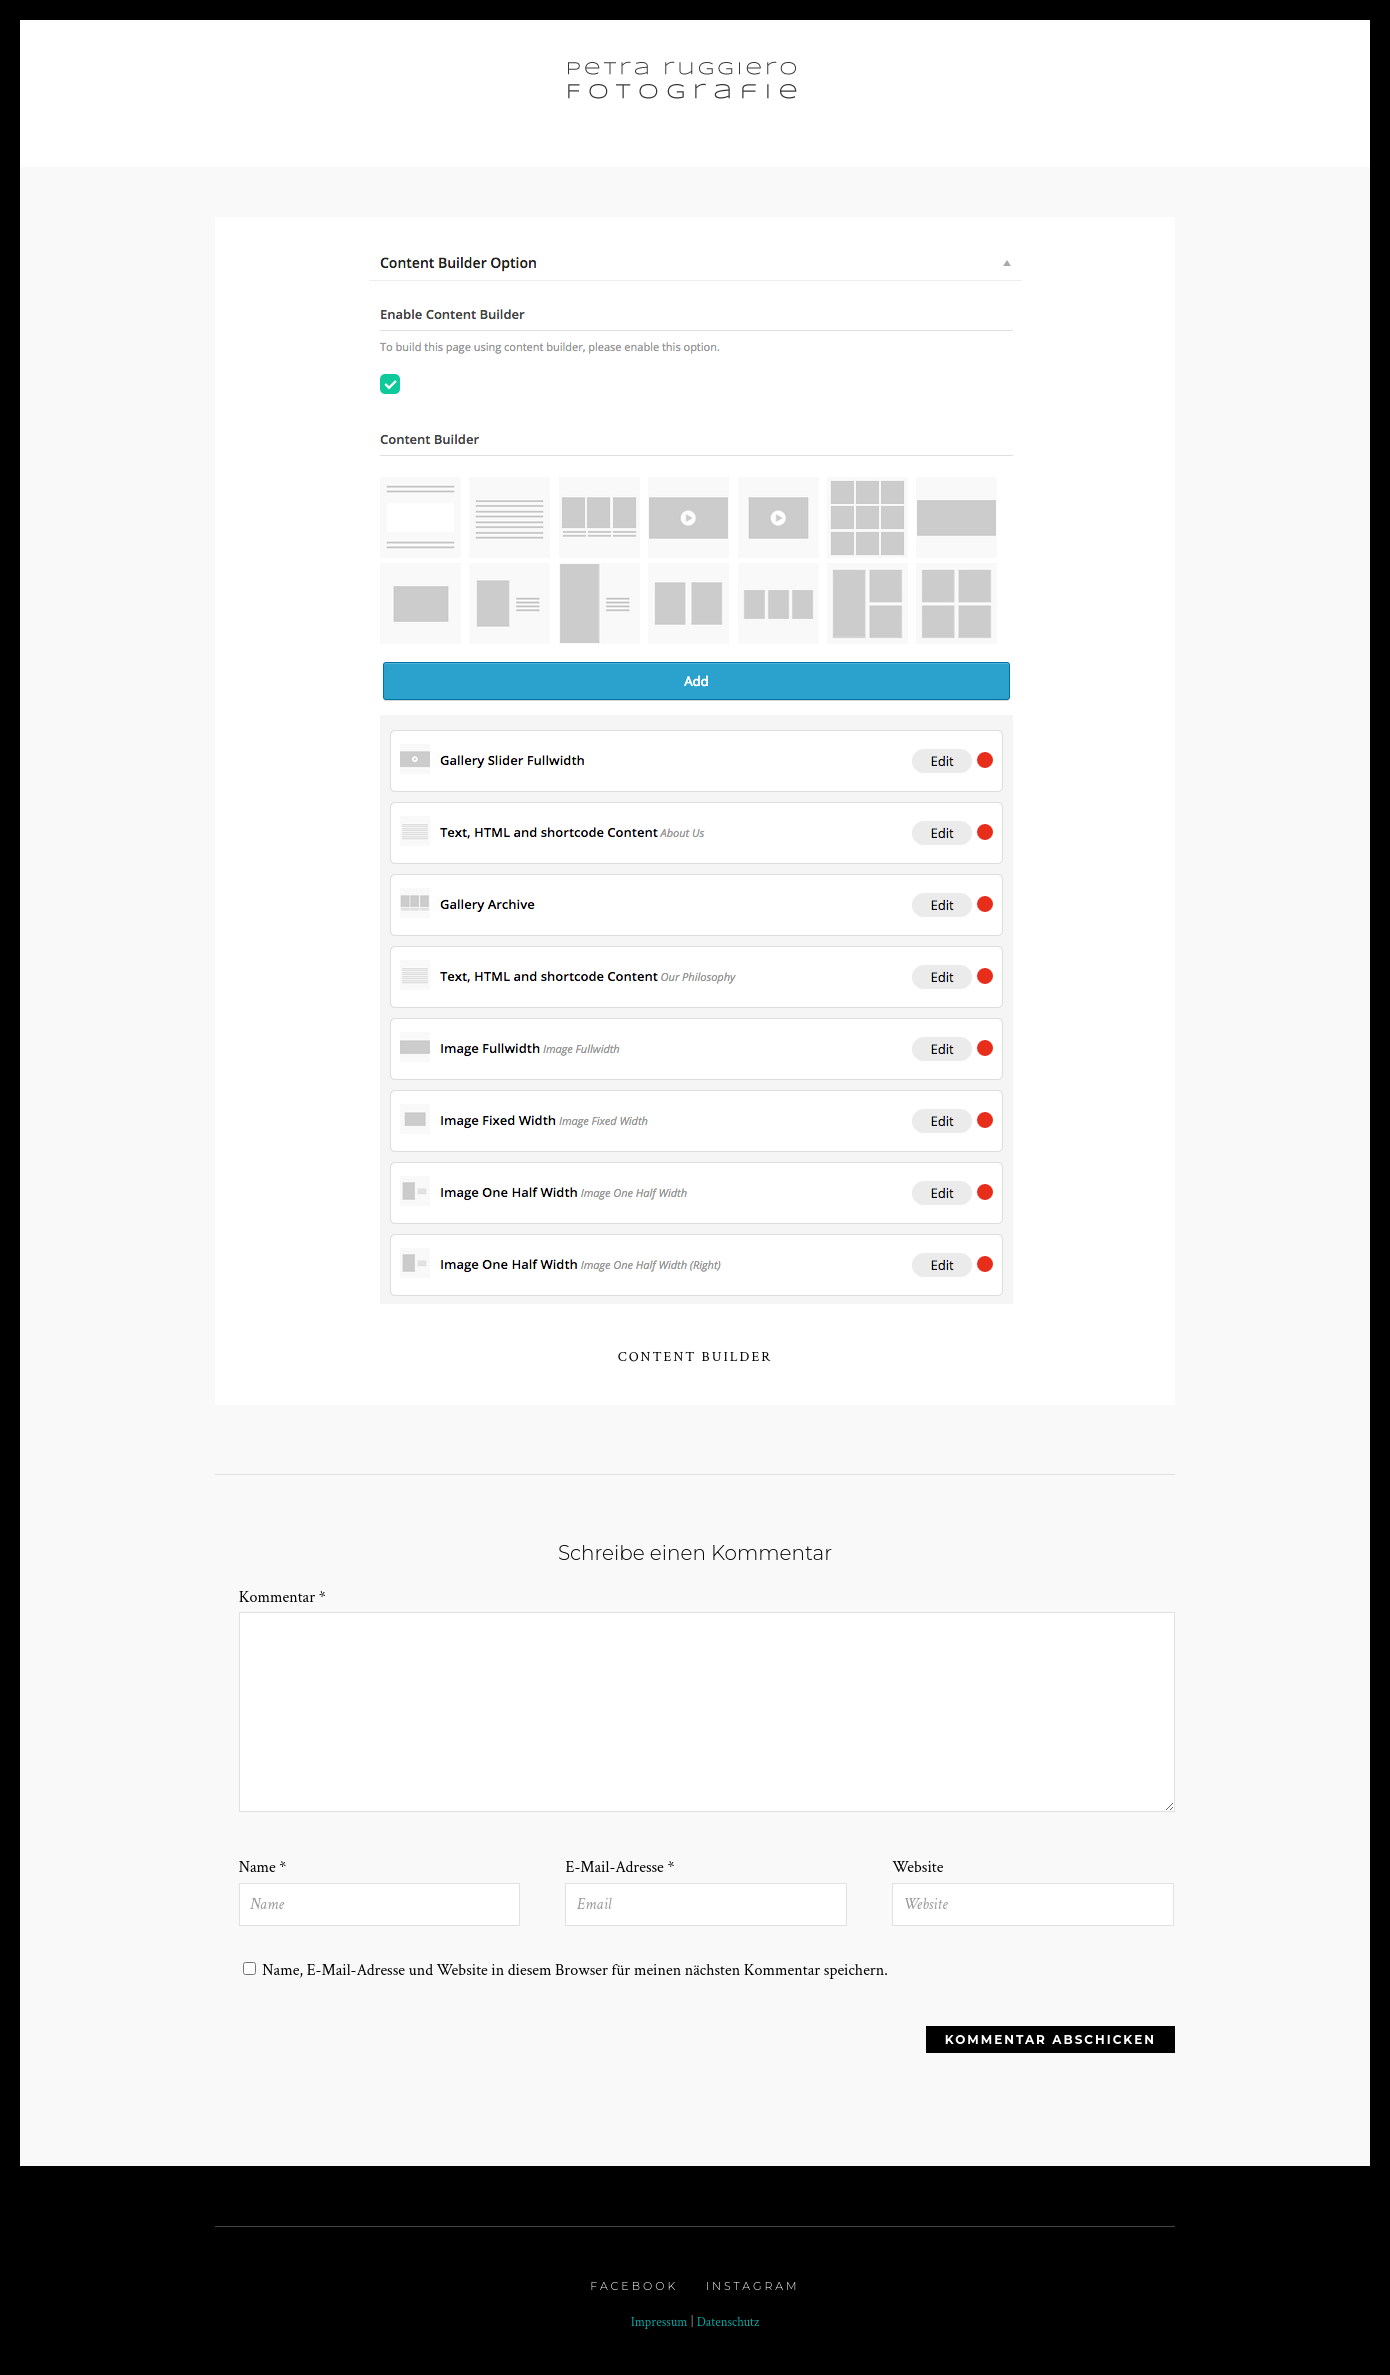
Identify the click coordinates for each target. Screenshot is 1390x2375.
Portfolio (369, 85)
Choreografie (995, 85)
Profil (878, 85)
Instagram (753, 2286)
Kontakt (1119, 85)
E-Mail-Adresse (619, 1867)
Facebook (634, 2286)
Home (272, 85)
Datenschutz (728, 2322)
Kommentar (282, 1597)
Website (917, 1867)
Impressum (659, 2322)
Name (263, 1867)
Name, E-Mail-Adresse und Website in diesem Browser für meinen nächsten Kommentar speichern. (575, 1970)
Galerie (488, 85)
